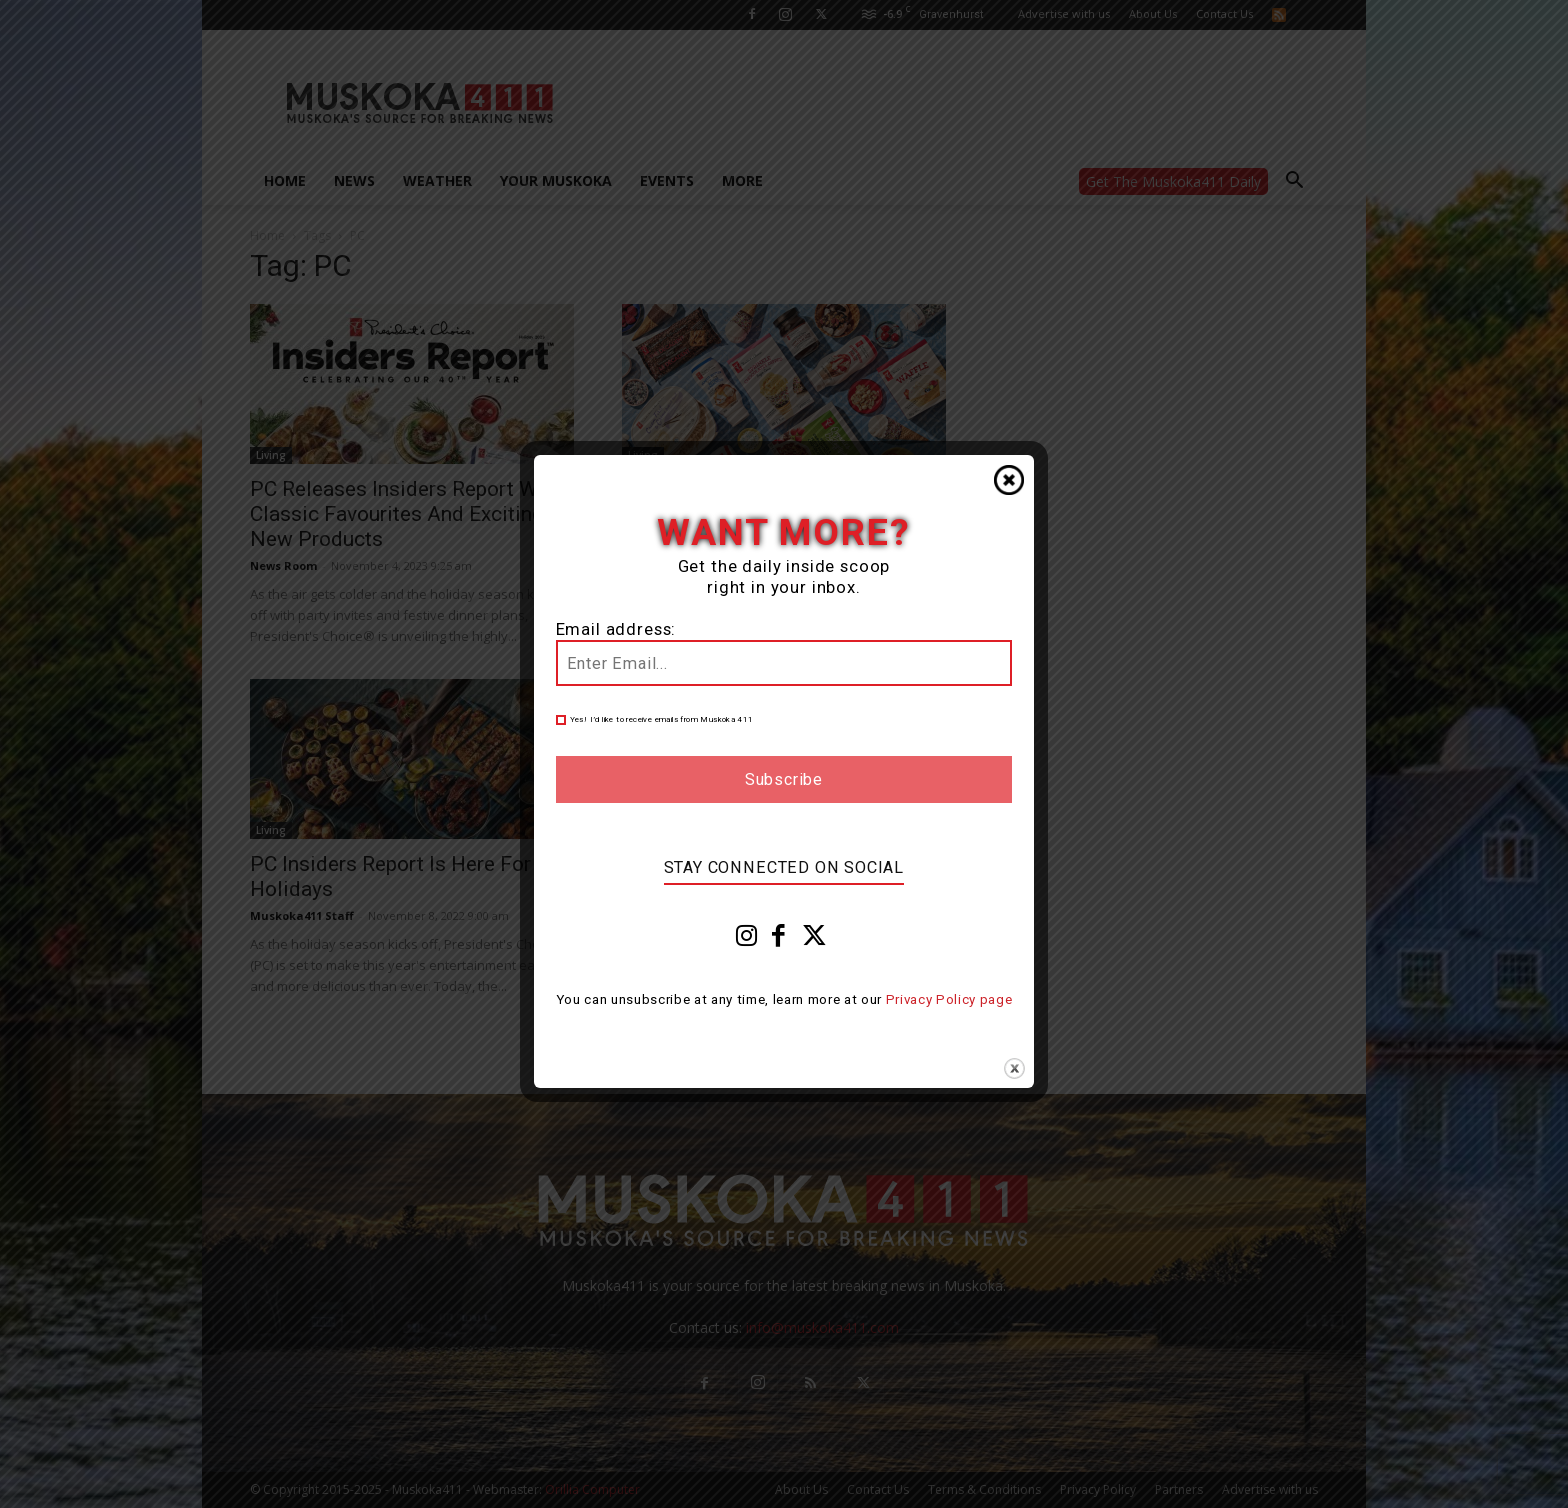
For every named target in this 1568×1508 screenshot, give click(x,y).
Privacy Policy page (949, 999)
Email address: (616, 629)
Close (1009, 480)
